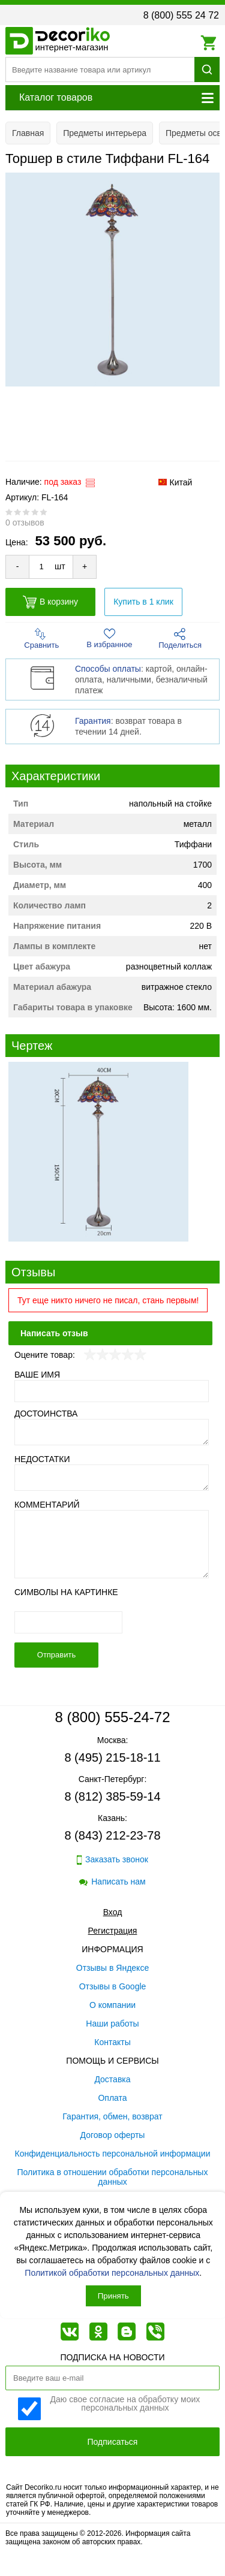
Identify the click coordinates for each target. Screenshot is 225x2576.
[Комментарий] (111, 1544)
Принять (113, 2295)
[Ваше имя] (111, 1391)
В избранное (109, 638)
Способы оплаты (108, 669)
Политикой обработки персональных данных (112, 2273)
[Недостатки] (111, 1477)
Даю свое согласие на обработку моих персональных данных (125, 2403)
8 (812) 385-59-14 (112, 1796)
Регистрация (112, 1930)
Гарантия (93, 721)
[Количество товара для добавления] (41, 566)
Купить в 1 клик (143, 601)
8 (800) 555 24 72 (181, 15)
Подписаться (113, 2442)
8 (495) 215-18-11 (112, 1757)
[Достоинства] (111, 1432)
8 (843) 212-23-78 (112, 1835)
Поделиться (180, 639)
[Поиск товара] (100, 69)
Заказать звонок (112, 1860)
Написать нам (112, 1881)
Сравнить (41, 639)
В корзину (50, 602)
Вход (112, 1912)
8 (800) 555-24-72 (112, 1717)
